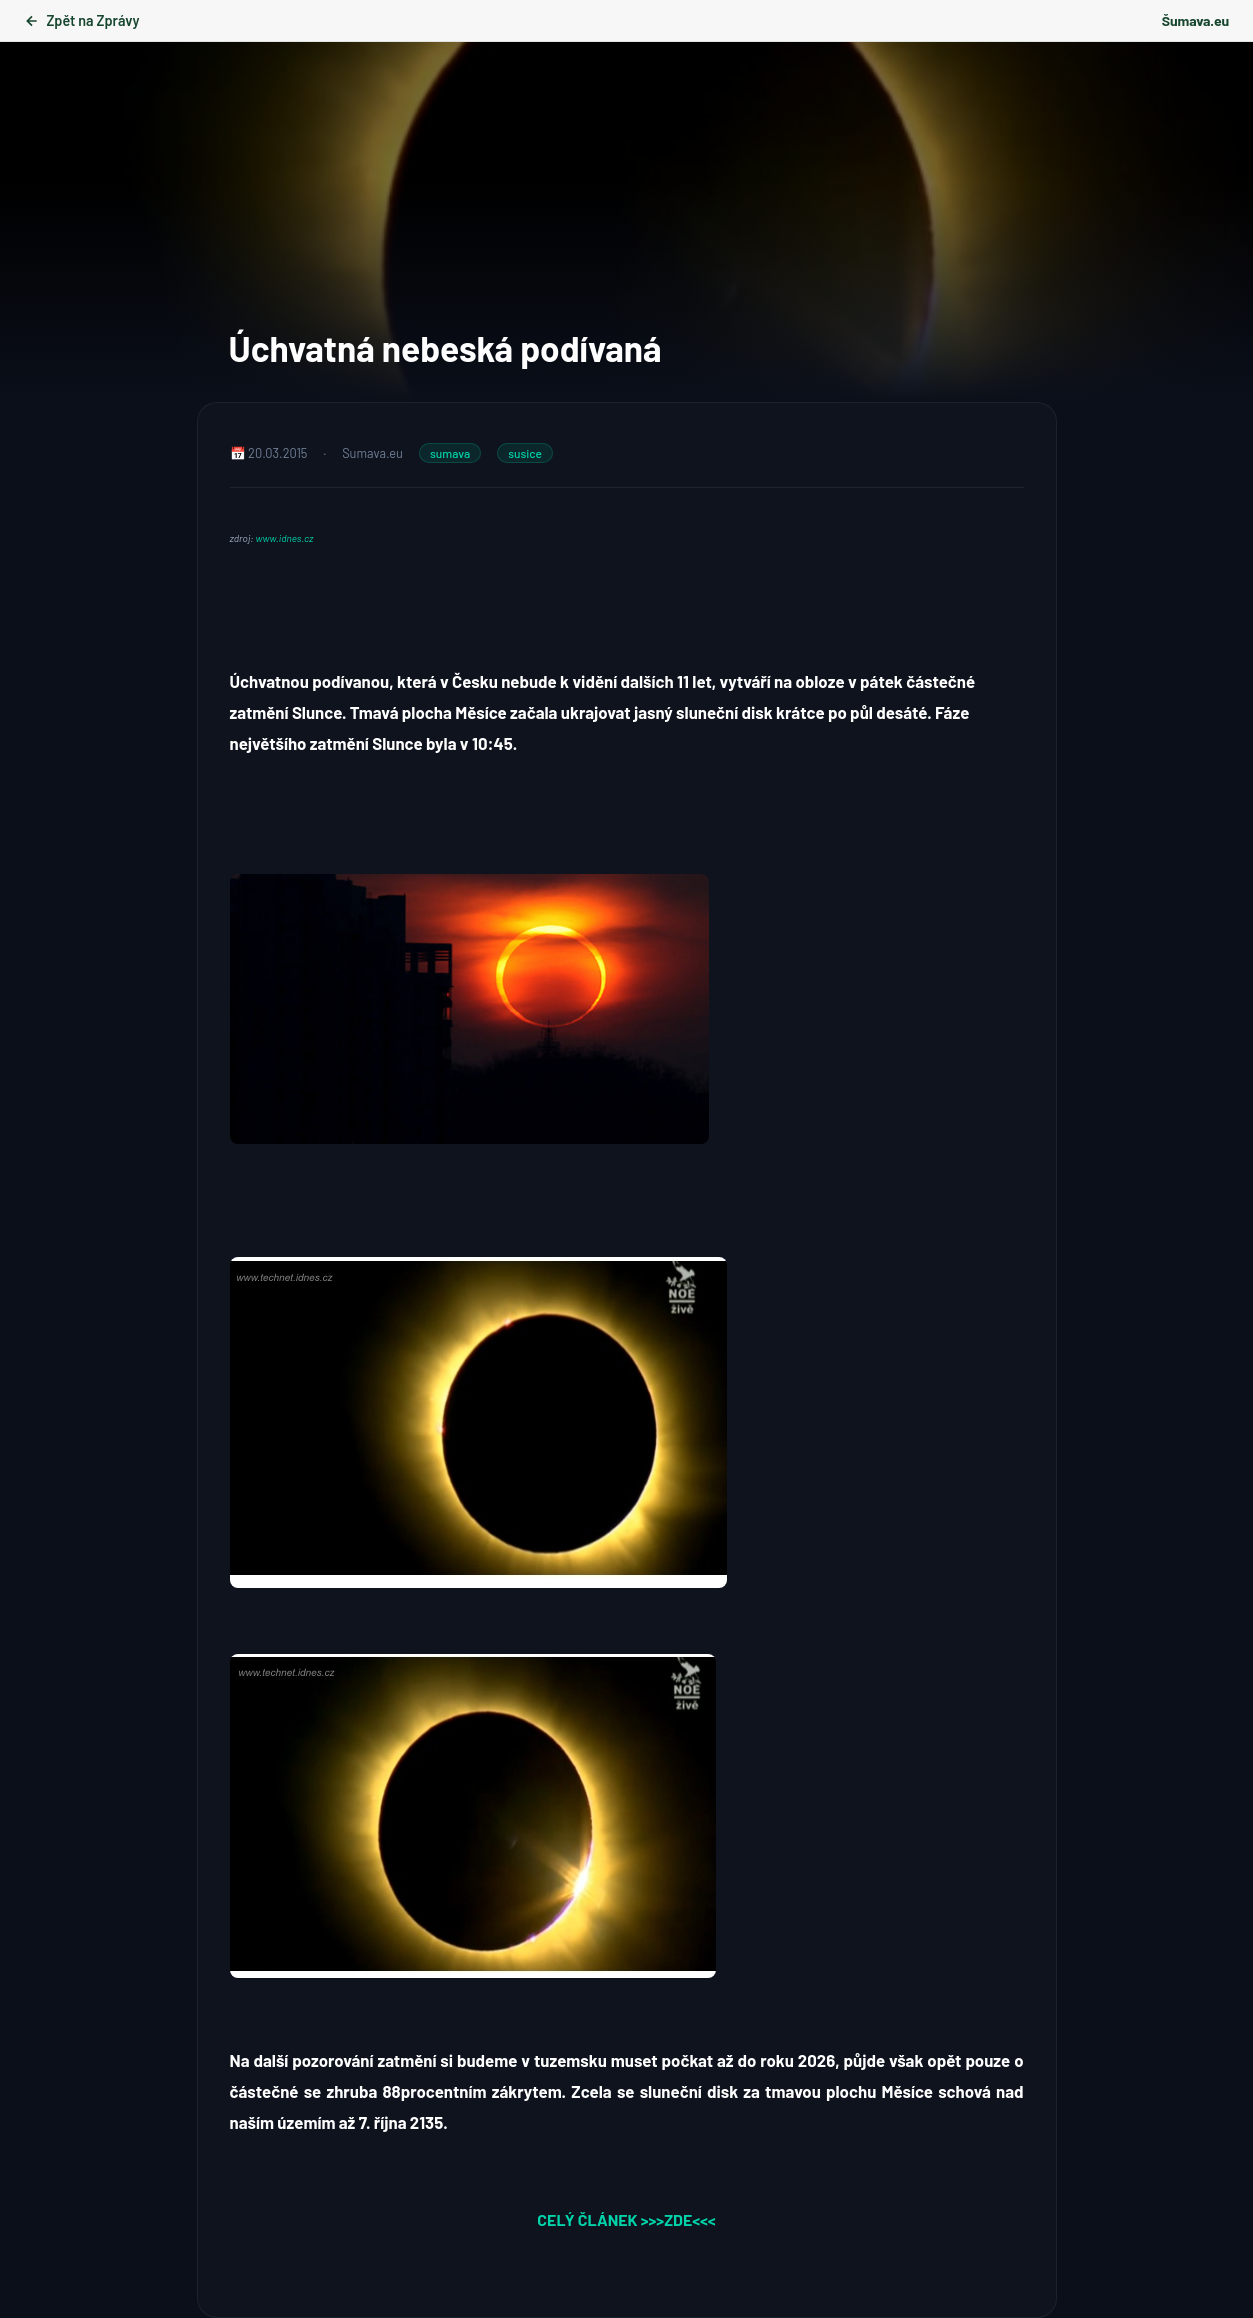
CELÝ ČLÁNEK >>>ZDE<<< (626, 2219)
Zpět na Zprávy (81, 20)
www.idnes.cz (285, 538)
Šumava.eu (1195, 20)
